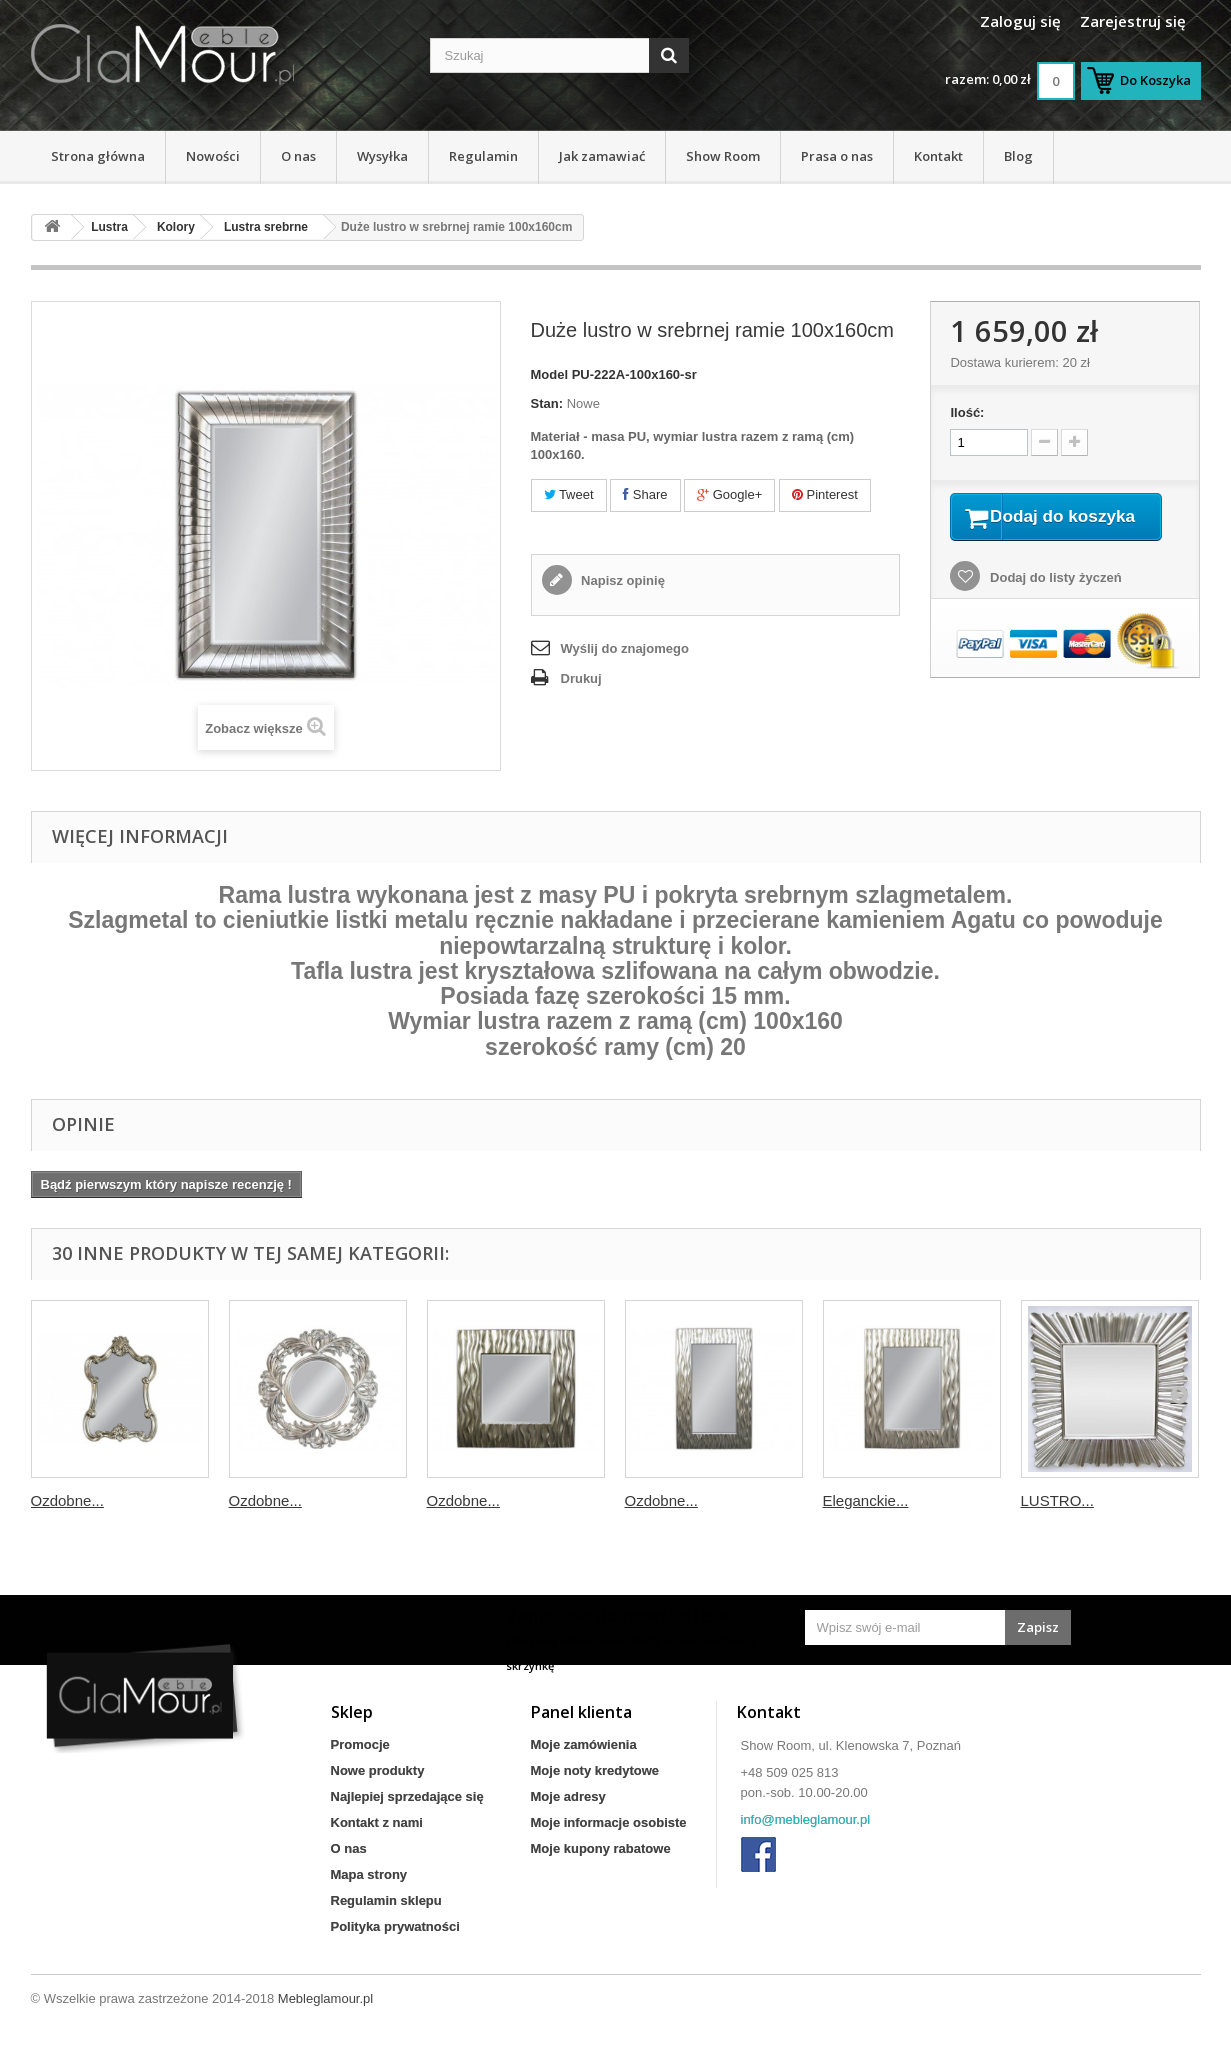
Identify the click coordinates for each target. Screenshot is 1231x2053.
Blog (1018, 156)
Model (550, 374)
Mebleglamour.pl (325, 1998)
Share (645, 494)
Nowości (213, 156)
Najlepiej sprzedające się (407, 1796)
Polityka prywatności (395, 1926)
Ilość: (967, 412)
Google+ (729, 494)
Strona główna (98, 156)
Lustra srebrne (266, 227)
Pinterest (825, 494)
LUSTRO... (1057, 1500)
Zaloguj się (1020, 21)
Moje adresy (568, 1796)
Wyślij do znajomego (625, 648)
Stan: (547, 403)
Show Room (723, 156)
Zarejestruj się (1133, 21)
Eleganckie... (866, 1500)
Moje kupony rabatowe (601, 1848)
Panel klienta (581, 1712)
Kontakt (938, 156)
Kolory (176, 227)
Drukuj (581, 678)
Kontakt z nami (377, 1822)
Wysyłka (382, 156)
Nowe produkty (378, 1770)
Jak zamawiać (602, 156)
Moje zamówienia (584, 1744)
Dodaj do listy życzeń (1053, 603)
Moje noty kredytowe (595, 1770)
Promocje (360, 1744)
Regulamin (483, 156)
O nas (298, 156)
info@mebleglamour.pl (806, 1819)
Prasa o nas (837, 156)
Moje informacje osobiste (609, 1822)
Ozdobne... (67, 1500)
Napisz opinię (621, 580)
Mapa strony (369, 1874)
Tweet (569, 494)
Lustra (109, 227)
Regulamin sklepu (386, 1900)
